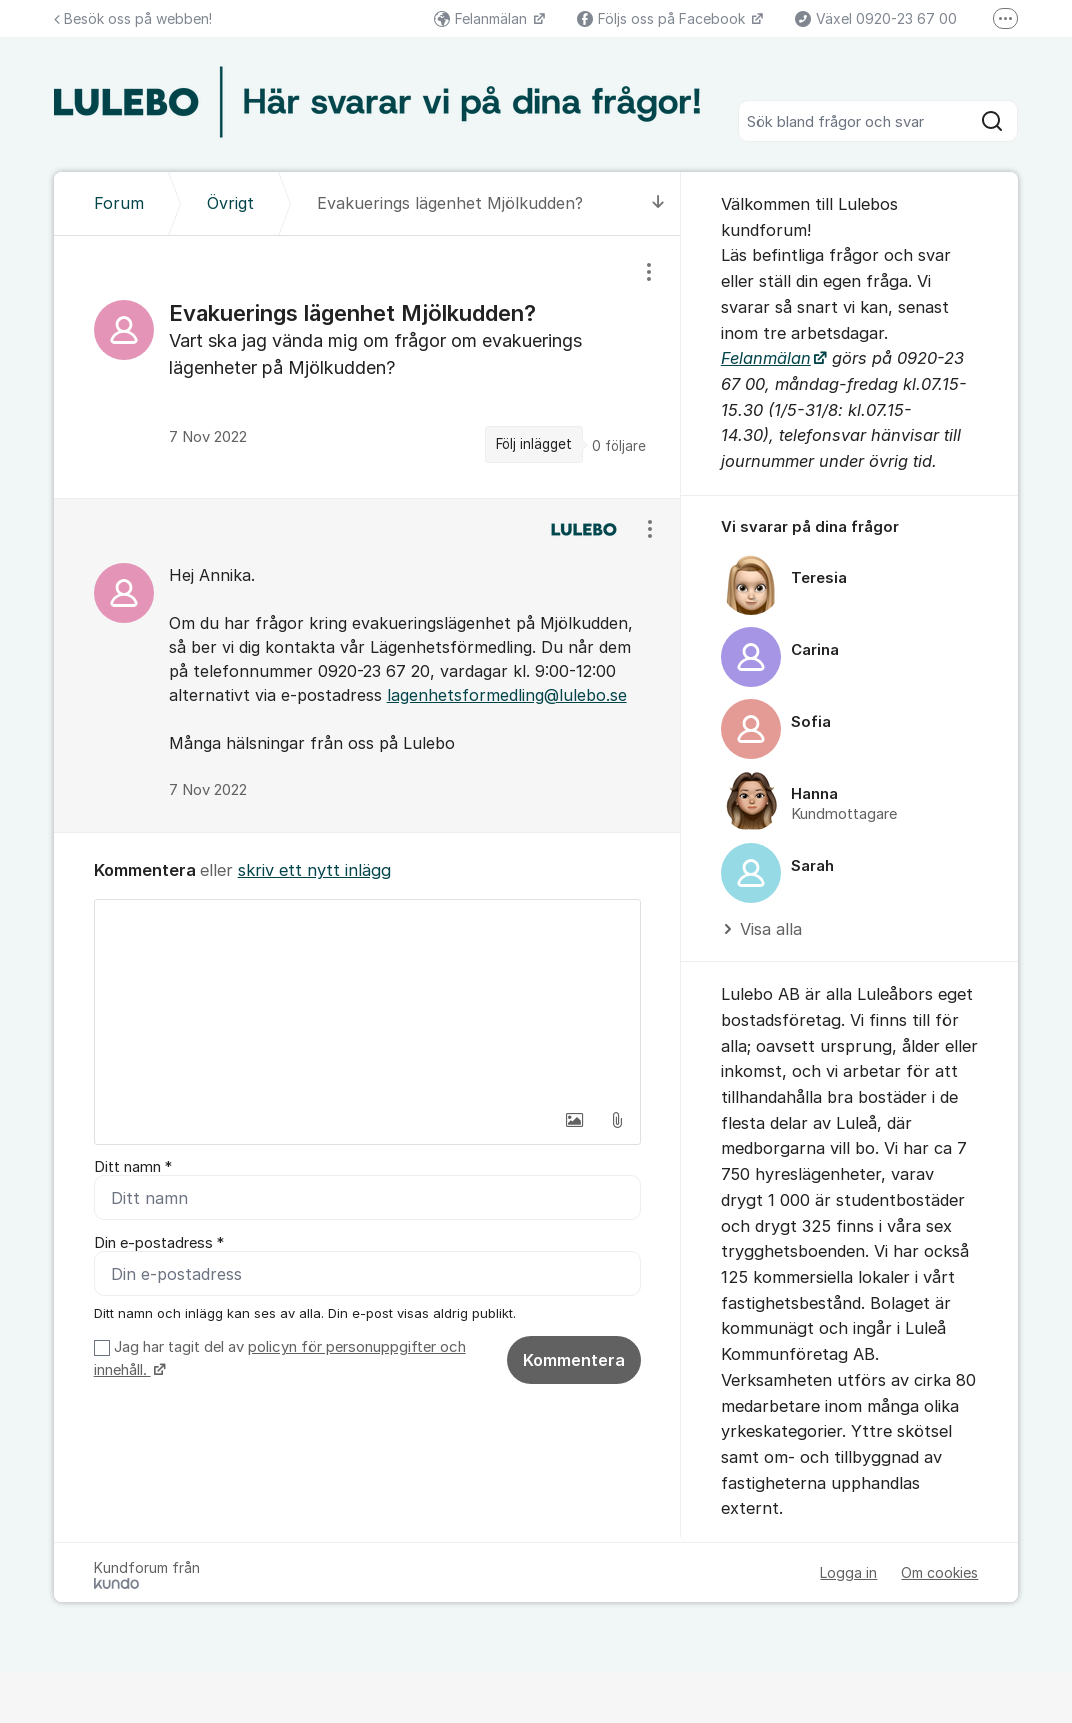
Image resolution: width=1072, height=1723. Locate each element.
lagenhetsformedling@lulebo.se (507, 695)
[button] (575, 1120)
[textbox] (367, 1000)
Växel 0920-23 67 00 (876, 18)
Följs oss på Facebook (663, 18)
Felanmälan (482, 18)
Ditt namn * (133, 1167)
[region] (367, 366)
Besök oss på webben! (133, 18)
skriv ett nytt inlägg (314, 870)
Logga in (848, 1572)
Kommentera (574, 1360)
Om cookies (939, 1572)
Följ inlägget (534, 444)
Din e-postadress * (159, 1243)
